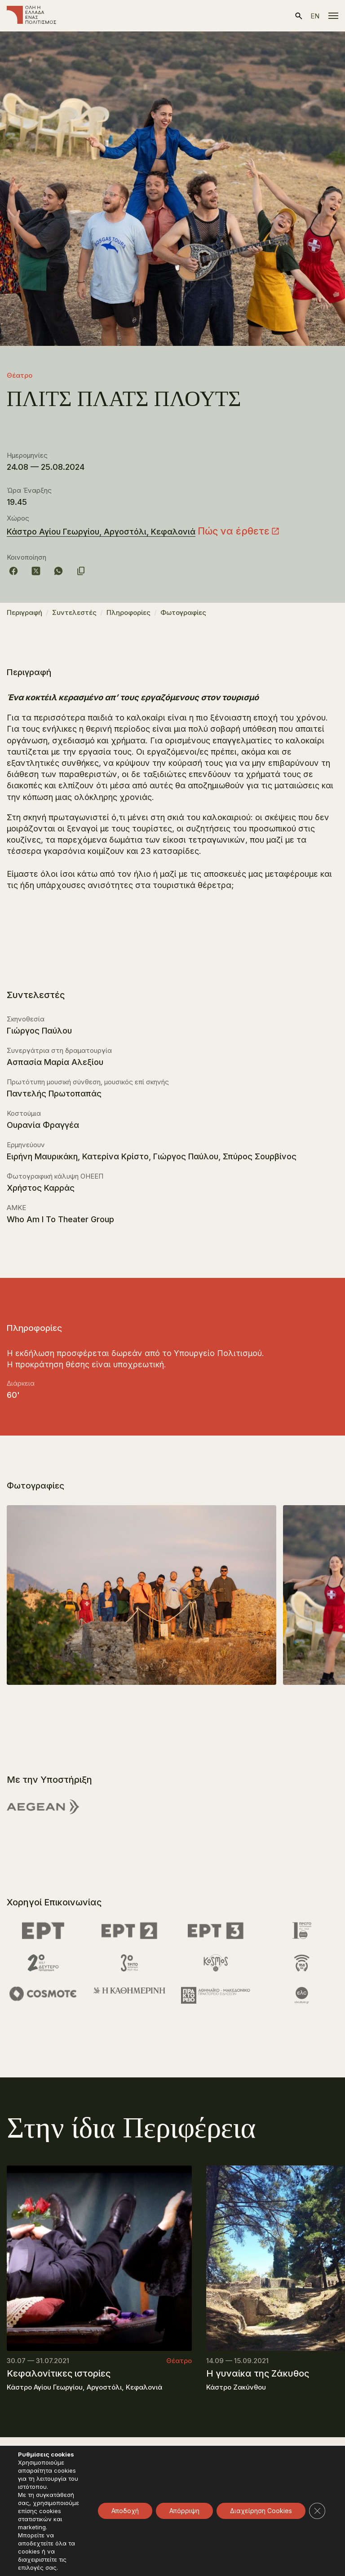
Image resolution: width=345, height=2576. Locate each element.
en (314, 16)
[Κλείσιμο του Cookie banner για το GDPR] (317, 2511)
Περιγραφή (24, 612)
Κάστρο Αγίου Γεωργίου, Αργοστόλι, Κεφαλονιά (101, 531)
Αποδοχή (125, 2510)
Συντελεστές (74, 612)
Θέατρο (19, 375)
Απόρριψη (184, 2510)
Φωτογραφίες (183, 612)
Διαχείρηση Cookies (261, 2510)
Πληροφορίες (128, 612)
